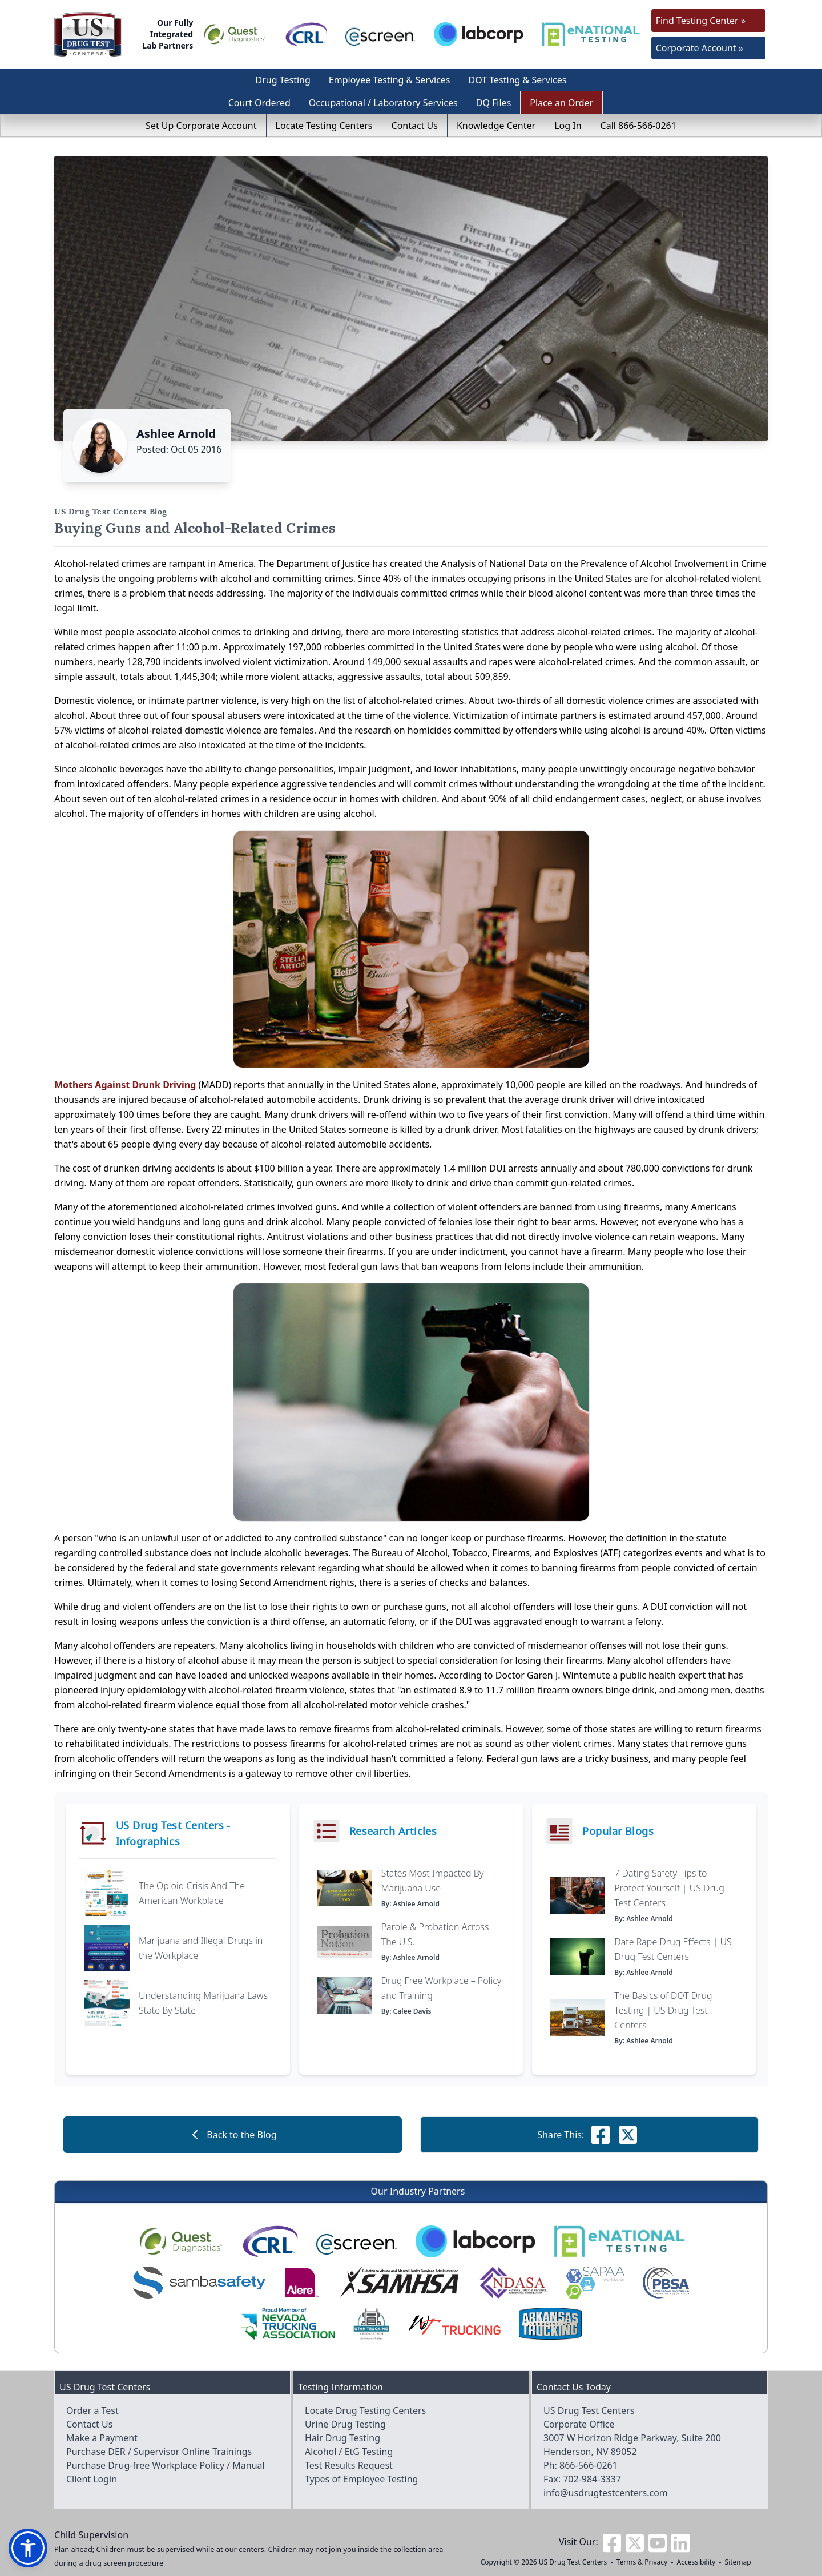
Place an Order (561, 102)
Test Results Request (349, 2465)
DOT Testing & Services (518, 80)
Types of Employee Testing (361, 2479)
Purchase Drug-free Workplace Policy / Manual (165, 2465)
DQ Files (493, 102)
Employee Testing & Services (389, 80)
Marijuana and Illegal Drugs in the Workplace (201, 1948)
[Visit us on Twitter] (635, 2542)
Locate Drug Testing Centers (365, 2410)
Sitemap (738, 2562)
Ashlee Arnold (176, 433)
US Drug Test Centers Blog (110, 511)
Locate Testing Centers (324, 125)
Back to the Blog (232, 2135)
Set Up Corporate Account (201, 125)
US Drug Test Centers (573, 2562)
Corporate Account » (699, 48)
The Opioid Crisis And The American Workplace (192, 1893)
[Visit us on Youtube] (657, 2542)
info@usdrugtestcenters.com (605, 2492)
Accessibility (696, 2562)
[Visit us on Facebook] (612, 2542)
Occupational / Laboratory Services (383, 102)
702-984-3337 (592, 2479)
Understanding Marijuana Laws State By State (203, 2002)
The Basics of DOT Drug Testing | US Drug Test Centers (663, 2010)
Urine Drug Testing (345, 2424)
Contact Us (415, 125)
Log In (567, 125)
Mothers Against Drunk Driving (125, 1084)
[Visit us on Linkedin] (680, 2542)
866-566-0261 (588, 2465)
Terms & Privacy (642, 2562)
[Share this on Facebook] (600, 2135)
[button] (28, 2548)
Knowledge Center (496, 125)
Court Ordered (259, 102)
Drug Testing (283, 80)
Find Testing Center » (701, 20)
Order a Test (92, 2410)
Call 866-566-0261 (638, 125)
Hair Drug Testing (342, 2438)
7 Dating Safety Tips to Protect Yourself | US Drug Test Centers (669, 1888)
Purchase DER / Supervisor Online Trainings (159, 2451)
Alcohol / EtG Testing (349, 2451)
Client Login (91, 2479)
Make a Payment (102, 2438)
